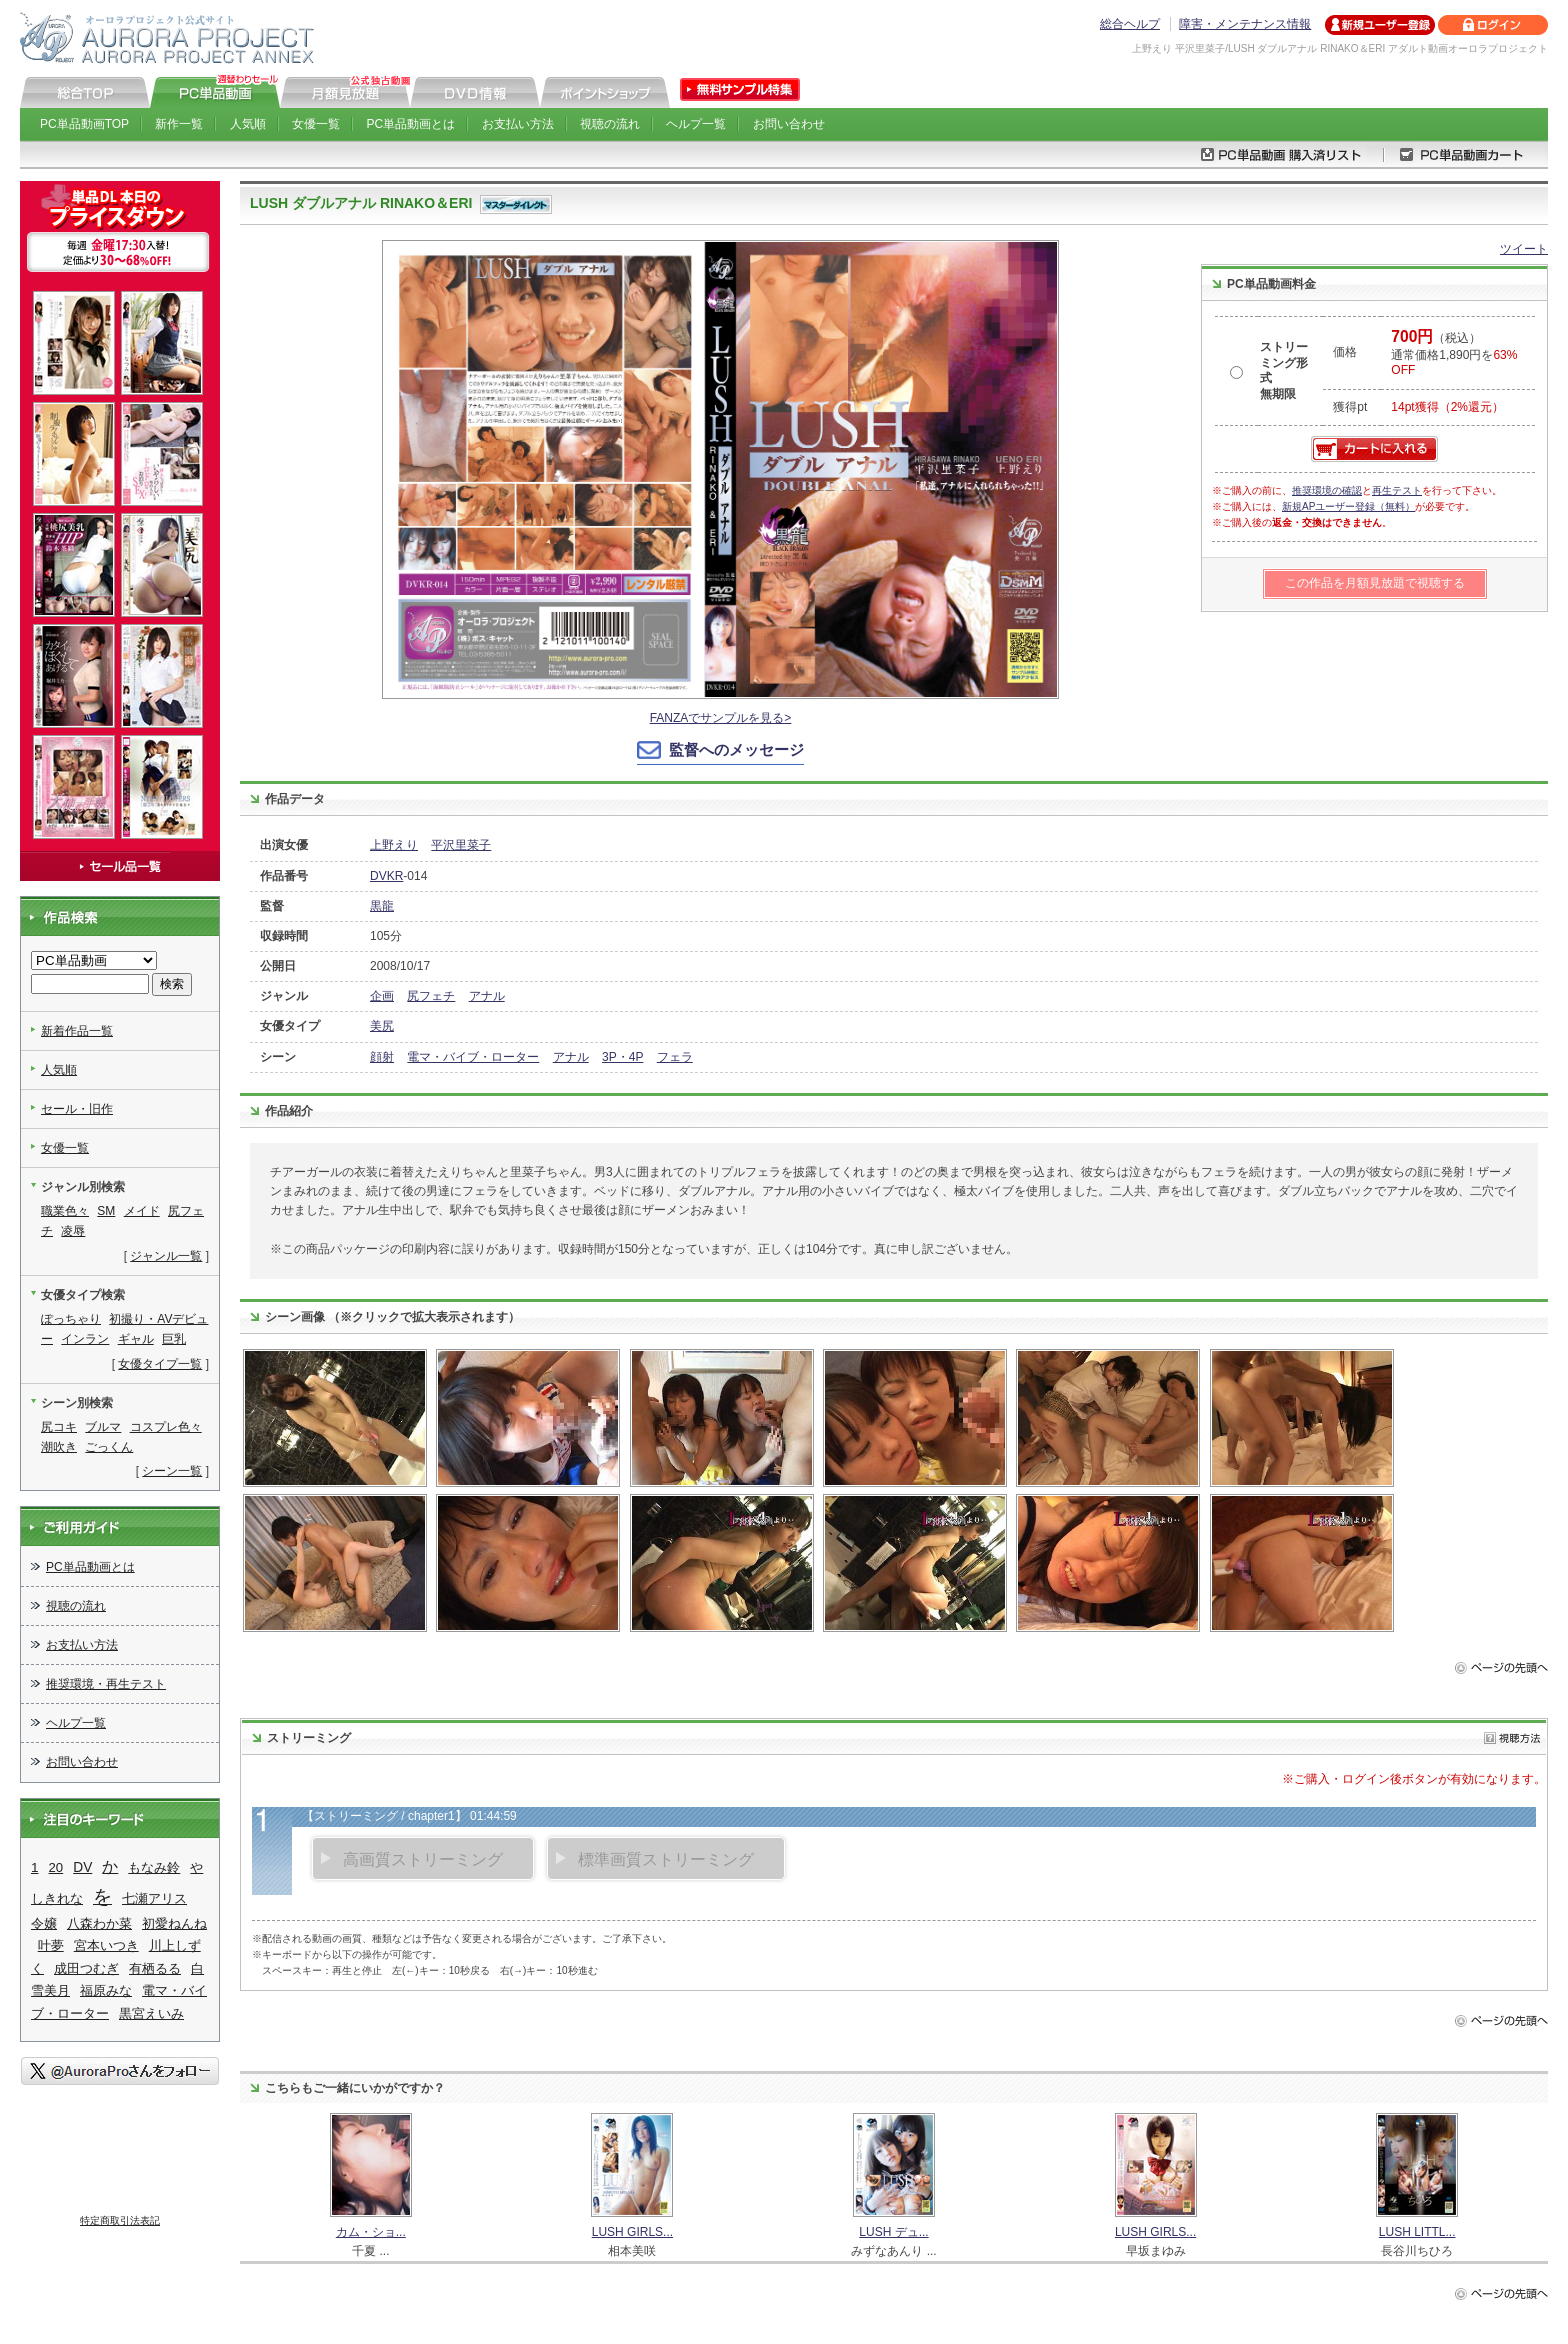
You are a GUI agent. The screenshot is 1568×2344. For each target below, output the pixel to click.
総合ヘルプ (1130, 24)
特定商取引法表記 (120, 2220)
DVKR (386, 876)
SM (106, 1211)
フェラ (675, 1057)
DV (82, 1867)
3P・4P (622, 1057)
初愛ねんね (174, 1923)
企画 (382, 996)
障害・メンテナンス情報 (1245, 24)
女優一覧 (316, 124)
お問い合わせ (789, 124)
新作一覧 (179, 124)
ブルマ (103, 1427)
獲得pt (1350, 407)
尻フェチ (431, 996)
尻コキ (59, 1427)
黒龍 (382, 906)
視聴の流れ (610, 124)
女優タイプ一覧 (160, 1364)
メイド (142, 1211)
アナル (487, 996)
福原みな (106, 1990)
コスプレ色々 (166, 1427)
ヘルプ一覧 (696, 124)
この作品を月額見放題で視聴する (1375, 583)
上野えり (394, 845)
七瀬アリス (154, 1898)
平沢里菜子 (461, 845)
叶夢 (51, 1945)
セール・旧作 (77, 1109)
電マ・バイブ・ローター (473, 1057)
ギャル (136, 1339)
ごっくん (109, 1447)
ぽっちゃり (71, 1319)
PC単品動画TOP (84, 124)
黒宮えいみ (151, 2013)
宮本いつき (106, 1945)
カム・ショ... (371, 2232)
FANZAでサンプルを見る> (721, 718)
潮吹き (59, 1447)
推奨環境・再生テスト (106, 1684)
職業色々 (65, 1211)
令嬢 (44, 1923)
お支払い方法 (518, 124)
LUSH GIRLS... (632, 2232)
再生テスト (1397, 490)
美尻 (382, 1026)
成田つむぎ (86, 1968)
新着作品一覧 (77, 1031)
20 (56, 1867)
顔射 (382, 1057)
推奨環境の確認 (1327, 490)
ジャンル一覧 (166, 1256)
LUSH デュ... (893, 2232)
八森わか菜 (99, 1923)
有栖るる (155, 1968)
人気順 (248, 124)
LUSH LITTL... (1417, 2232)
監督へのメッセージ (736, 749)
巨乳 (174, 1339)
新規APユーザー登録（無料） (1348, 506)
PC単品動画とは (411, 124)
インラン (85, 1339)
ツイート (1524, 249)
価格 (1345, 352)
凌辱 (73, 1231)
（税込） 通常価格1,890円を (1454, 354)
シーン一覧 (172, 1471)
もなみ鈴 (154, 1867)
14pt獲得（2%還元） (1447, 407)
